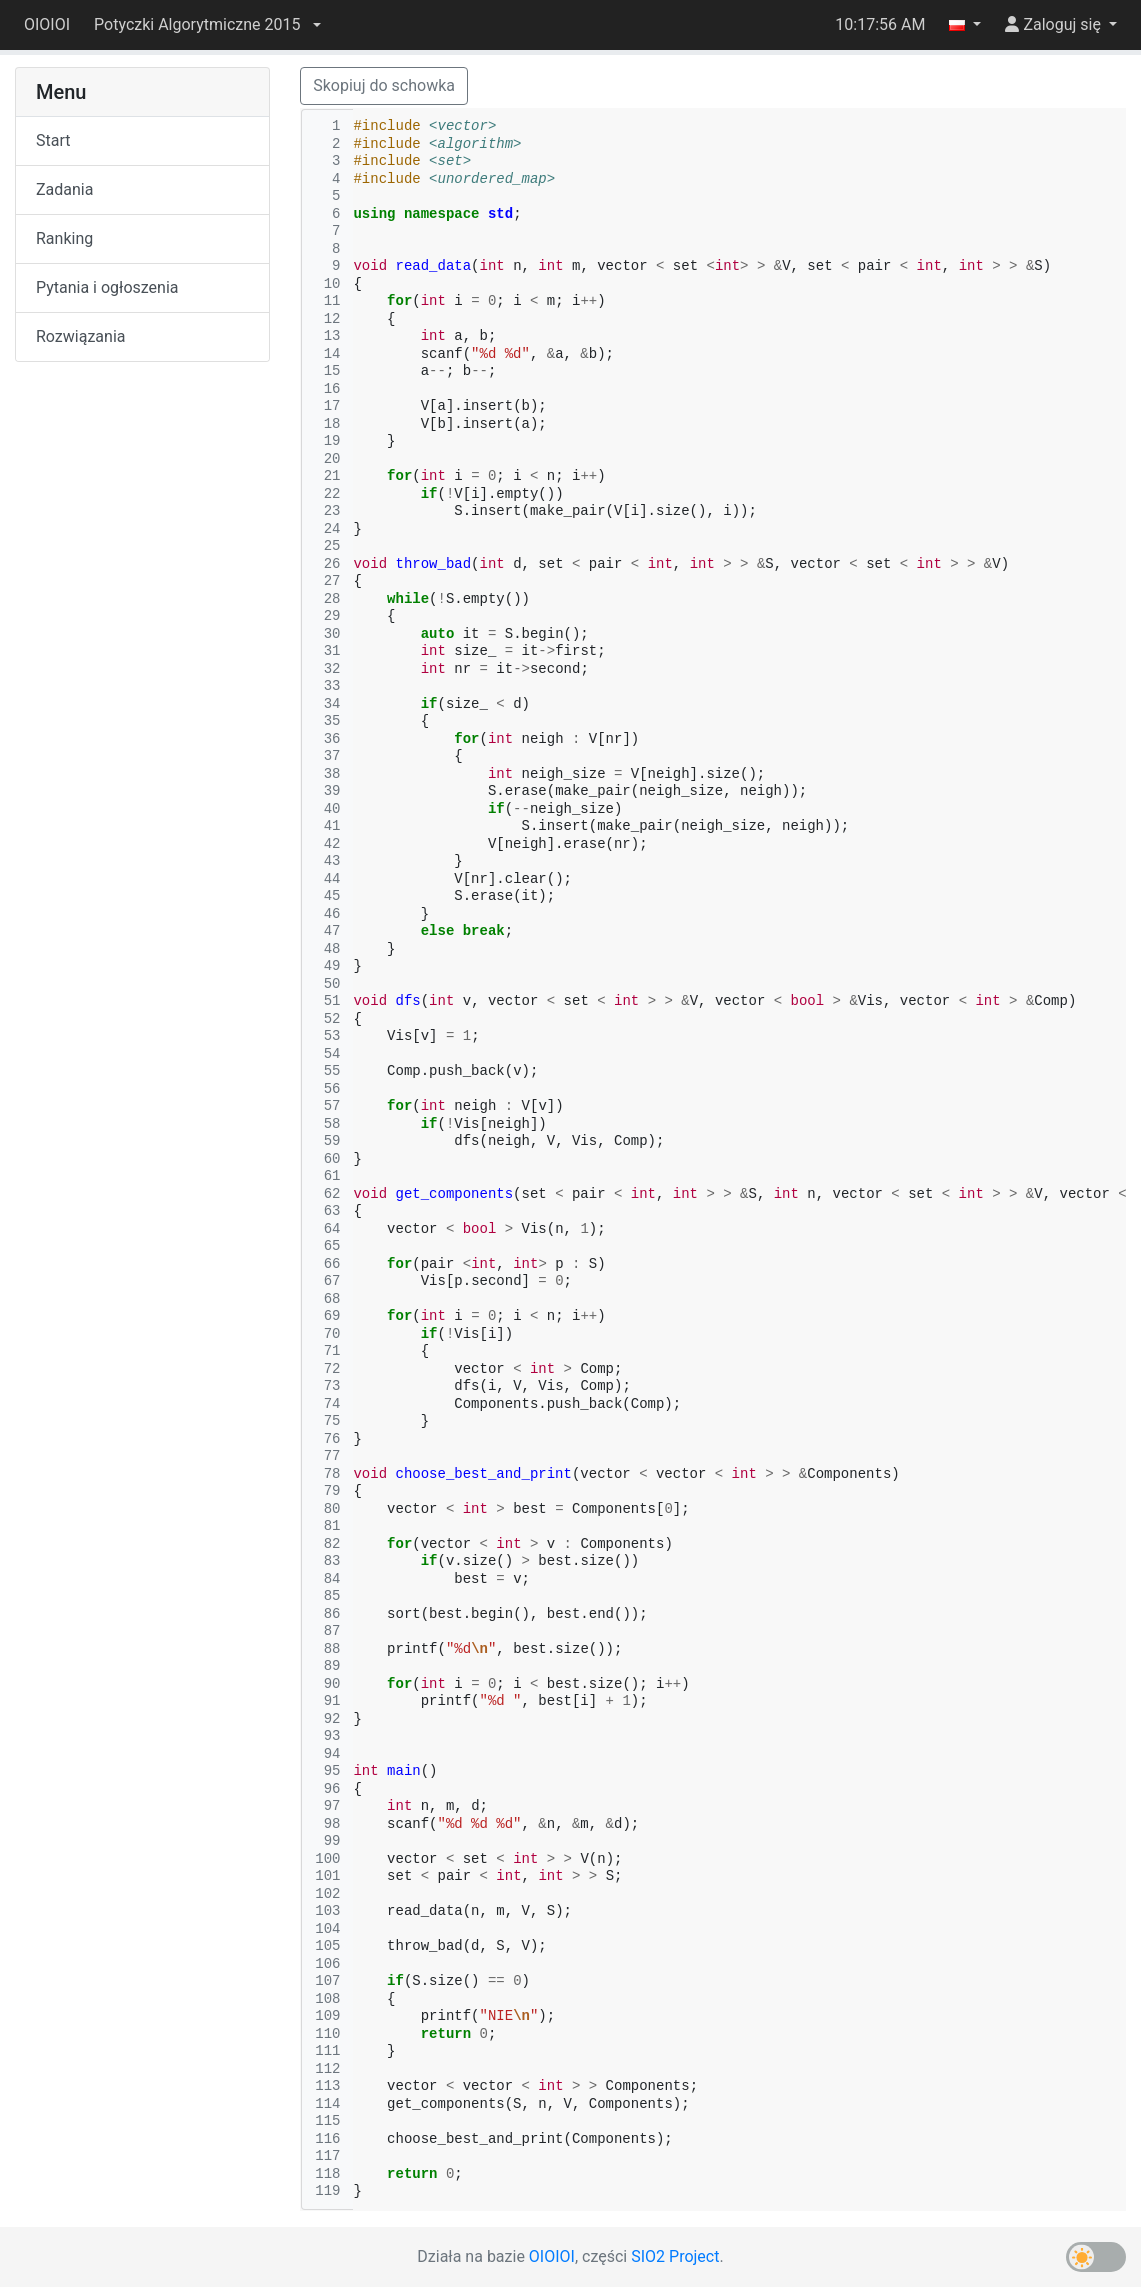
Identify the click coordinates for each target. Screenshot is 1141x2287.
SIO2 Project (675, 2256)
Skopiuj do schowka (384, 85)
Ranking (64, 238)
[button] (207, 25)
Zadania (64, 189)
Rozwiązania (80, 336)
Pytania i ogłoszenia (107, 287)
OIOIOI (47, 24)
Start (53, 140)
